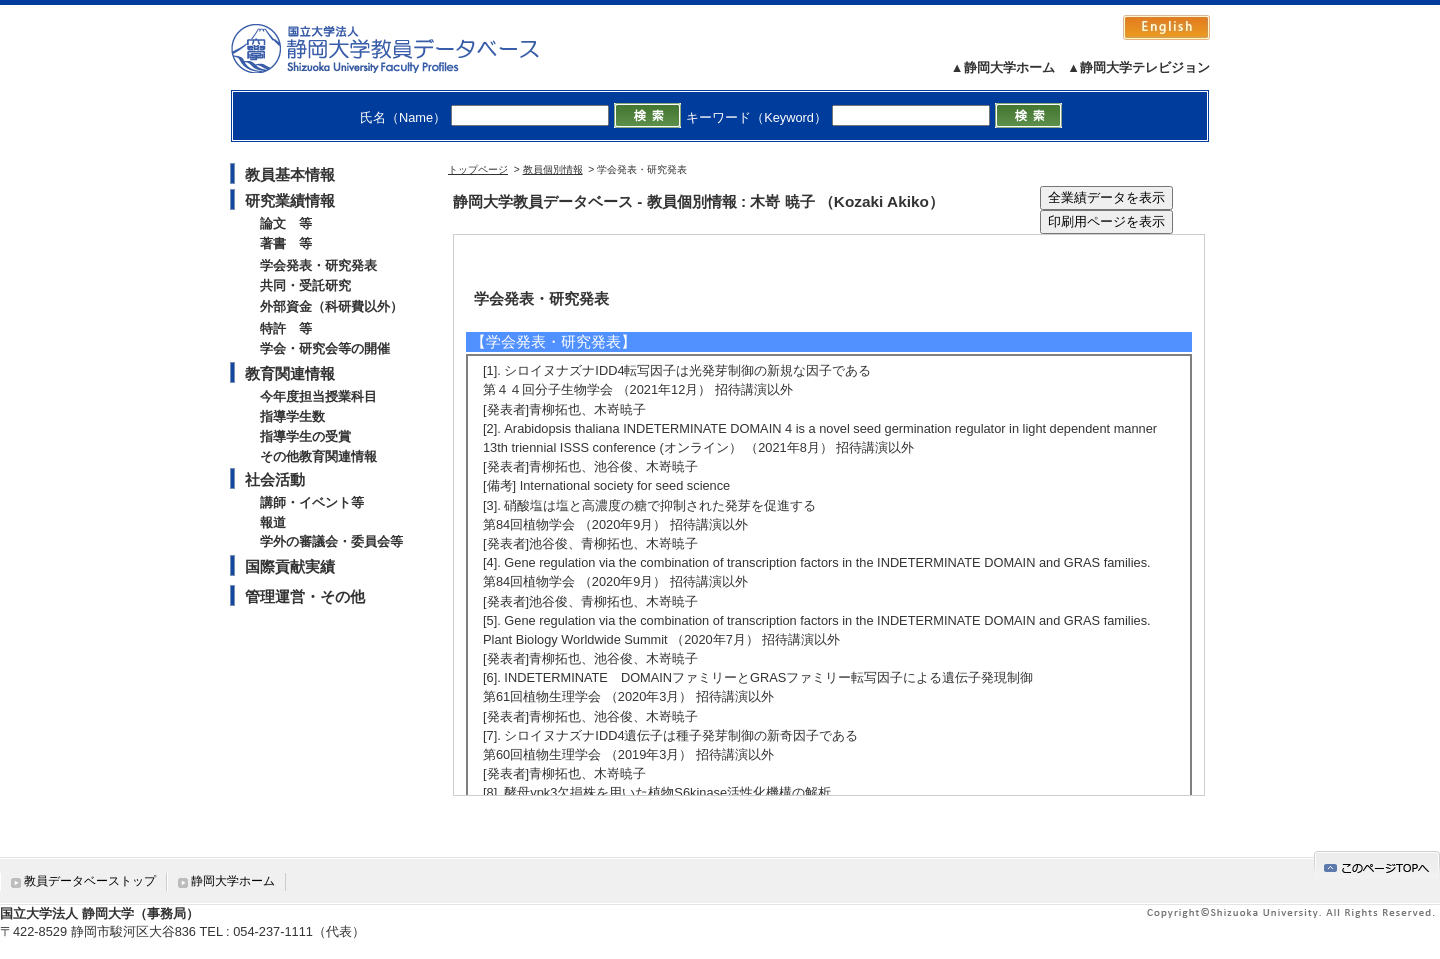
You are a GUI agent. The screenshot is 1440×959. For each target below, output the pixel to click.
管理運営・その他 (305, 596)
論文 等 (286, 223)
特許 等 (286, 328)
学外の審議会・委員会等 (331, 541)
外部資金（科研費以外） (331, 306)
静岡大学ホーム (233, 881)
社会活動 (275, 479)
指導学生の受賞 (305, 436)
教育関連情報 (290, 373)
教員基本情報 (290, 174)
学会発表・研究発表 (318, 265)
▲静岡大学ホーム (1003, 67)
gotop (1377, 864)
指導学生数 (292, 416)
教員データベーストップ (90, 881)
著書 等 (286, 243)
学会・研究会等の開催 (325, 348)
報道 (273, 522)
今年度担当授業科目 (318, 396)
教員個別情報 (553, 169)
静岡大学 (405, 48)
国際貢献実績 (290, 566)
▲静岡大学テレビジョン (1138, 67)
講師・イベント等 (312, 502)
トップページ (478, 169)
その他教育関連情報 (318, 456)
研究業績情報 (290, 200)
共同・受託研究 (305, 285)
